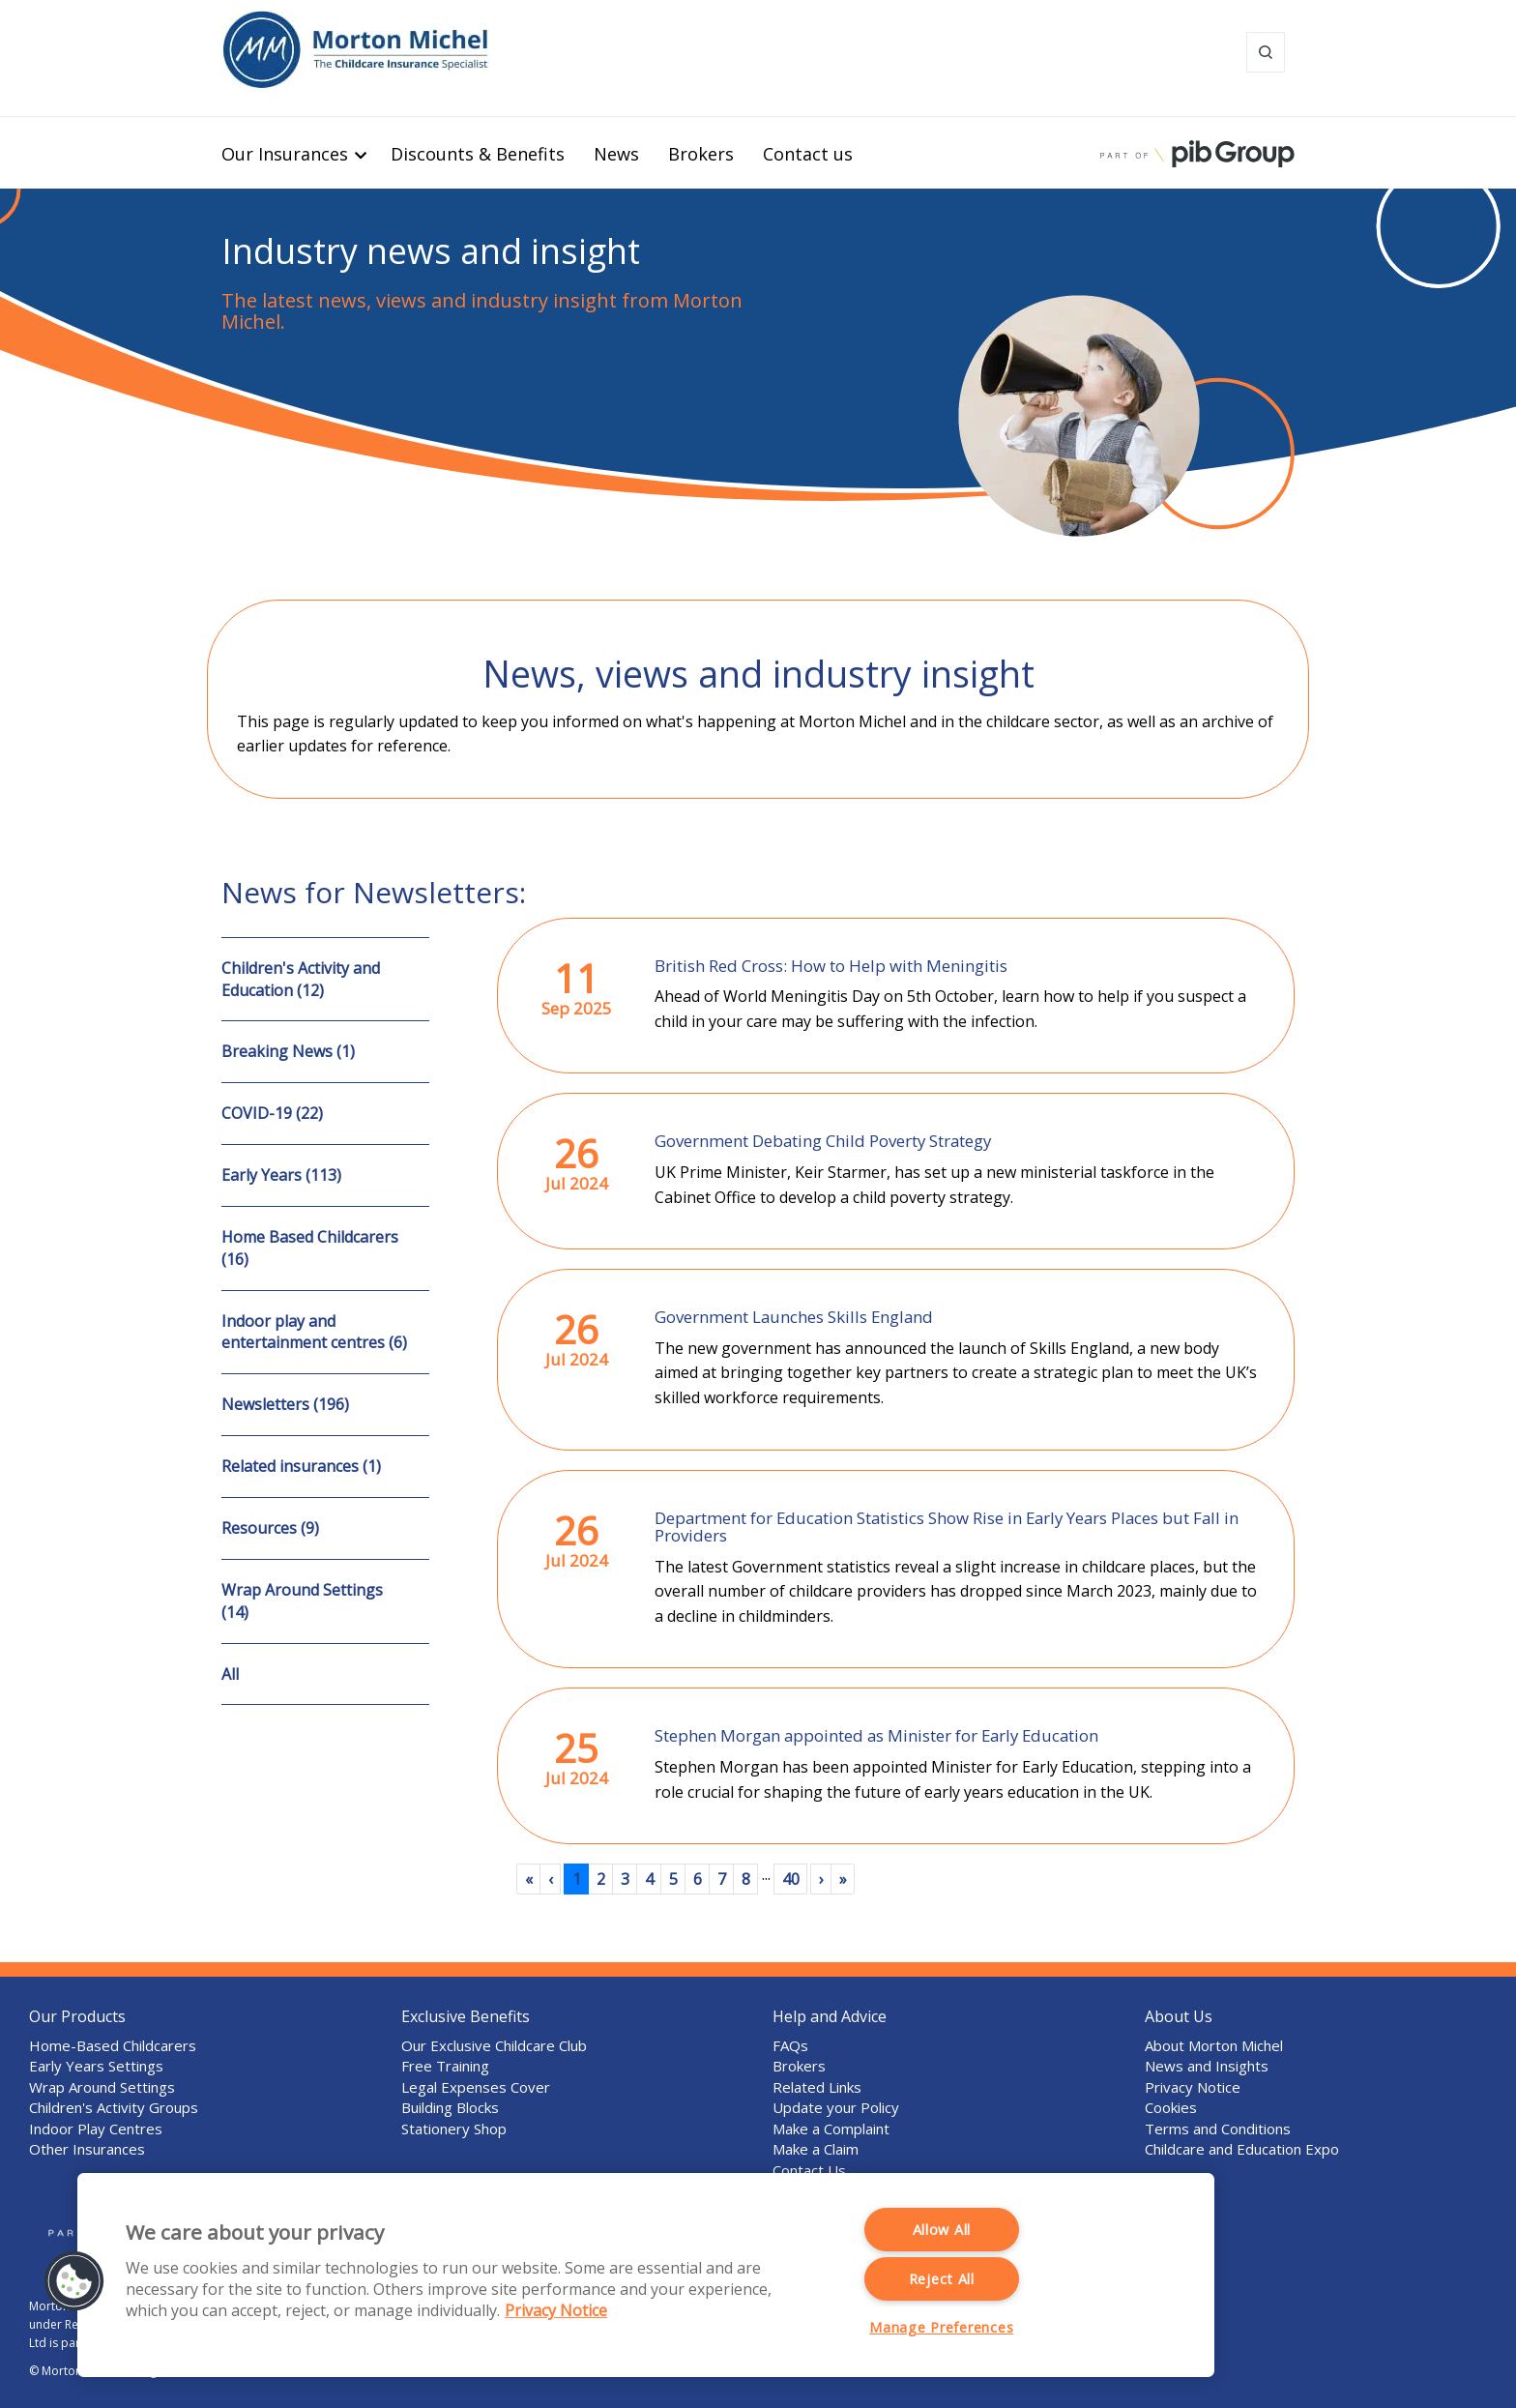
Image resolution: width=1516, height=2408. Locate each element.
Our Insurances (284, 153)
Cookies (1171, 2107)
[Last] (843, 1879)
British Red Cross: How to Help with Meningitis (831, 965)
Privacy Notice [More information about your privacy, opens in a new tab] (556, 2310)
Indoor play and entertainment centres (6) (314, 1332)
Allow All (942, 2229)
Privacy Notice (1192, 2087)
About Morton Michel (1214, 2045)
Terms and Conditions (1218, 2128)
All (230, 1674)
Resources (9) (270, 1528)
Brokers (701, 153)
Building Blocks (450, 2107)
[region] (645, 2275)
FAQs (790, 2045)
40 (791, 1879)
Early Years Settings (96, 2065)
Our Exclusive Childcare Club (494, 2045)
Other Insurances (87, 2148)
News (616, 153)
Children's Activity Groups (113, 2107)
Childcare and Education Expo (1242, 2148)
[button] (74, 2281)
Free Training (445, 2065)
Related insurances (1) (301, 1466)
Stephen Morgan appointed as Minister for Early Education (876, 1735)
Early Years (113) (281, 1175)
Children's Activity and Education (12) (300, 979)
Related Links (817, 2087)
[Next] (820, 1879)
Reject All (942, 2279)
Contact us (808, 153)
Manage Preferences (941, 2327)
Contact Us (809, 2170)
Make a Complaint (831, 2128)
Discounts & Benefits (478, 153)
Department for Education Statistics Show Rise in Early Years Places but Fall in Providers (947, 1527)
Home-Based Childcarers (112, 2045)
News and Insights (1206, 2065)
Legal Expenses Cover (475, 2087)
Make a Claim (816, 2148)
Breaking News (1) (288, 1051)
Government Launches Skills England (794, 1317)
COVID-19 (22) (272, 1113)
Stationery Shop (454, 2128)
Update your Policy (836, 2107)
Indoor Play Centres (95, 2128)
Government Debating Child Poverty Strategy (823, 1141)
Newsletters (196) (285, 1404)
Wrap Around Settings (102, 2087)
